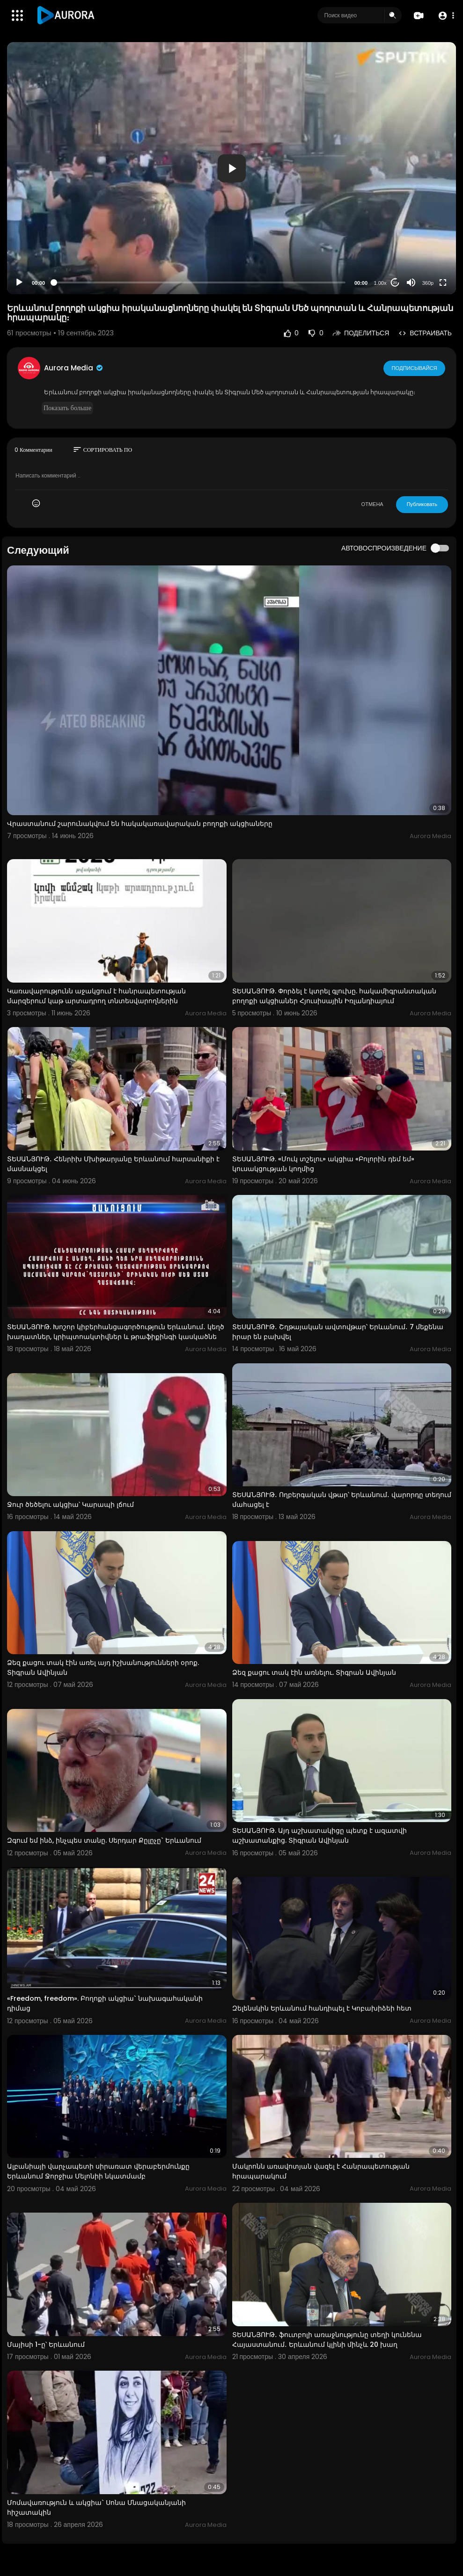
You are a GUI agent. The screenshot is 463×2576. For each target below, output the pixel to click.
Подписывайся (414, 367)
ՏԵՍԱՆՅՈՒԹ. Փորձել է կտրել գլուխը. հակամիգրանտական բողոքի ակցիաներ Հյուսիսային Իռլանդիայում (334, 996)
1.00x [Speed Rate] (380, 283)
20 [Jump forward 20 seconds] (395, 283)
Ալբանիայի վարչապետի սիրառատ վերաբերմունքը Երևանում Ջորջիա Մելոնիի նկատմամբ (98, 2171)
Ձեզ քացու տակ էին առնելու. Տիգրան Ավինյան (314, 1672)
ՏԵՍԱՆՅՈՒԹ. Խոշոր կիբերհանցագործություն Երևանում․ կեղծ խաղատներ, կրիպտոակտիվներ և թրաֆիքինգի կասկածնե (115, 1331)
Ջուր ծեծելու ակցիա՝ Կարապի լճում (70, 1504)
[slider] (199, 282)
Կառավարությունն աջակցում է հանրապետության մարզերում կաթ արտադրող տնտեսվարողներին (96, 996)
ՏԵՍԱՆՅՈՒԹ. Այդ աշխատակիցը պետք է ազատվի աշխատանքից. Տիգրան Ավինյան (319, 1835)
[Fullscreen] (443, 282)
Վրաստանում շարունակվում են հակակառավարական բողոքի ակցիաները (139, 823)
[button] (445, 15)
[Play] (19, 282)
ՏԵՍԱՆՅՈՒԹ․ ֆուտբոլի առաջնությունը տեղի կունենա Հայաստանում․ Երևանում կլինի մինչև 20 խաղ (327, 2339)
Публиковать (422, 504)
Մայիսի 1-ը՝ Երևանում (46, 2344)
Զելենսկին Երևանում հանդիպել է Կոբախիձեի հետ (322, 2008)
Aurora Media (74, 368)
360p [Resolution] (428, 283)
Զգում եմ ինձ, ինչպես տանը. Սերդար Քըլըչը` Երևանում (104, 1840)
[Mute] (411, 282)
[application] (231, 168)
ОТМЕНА (372, 504)
